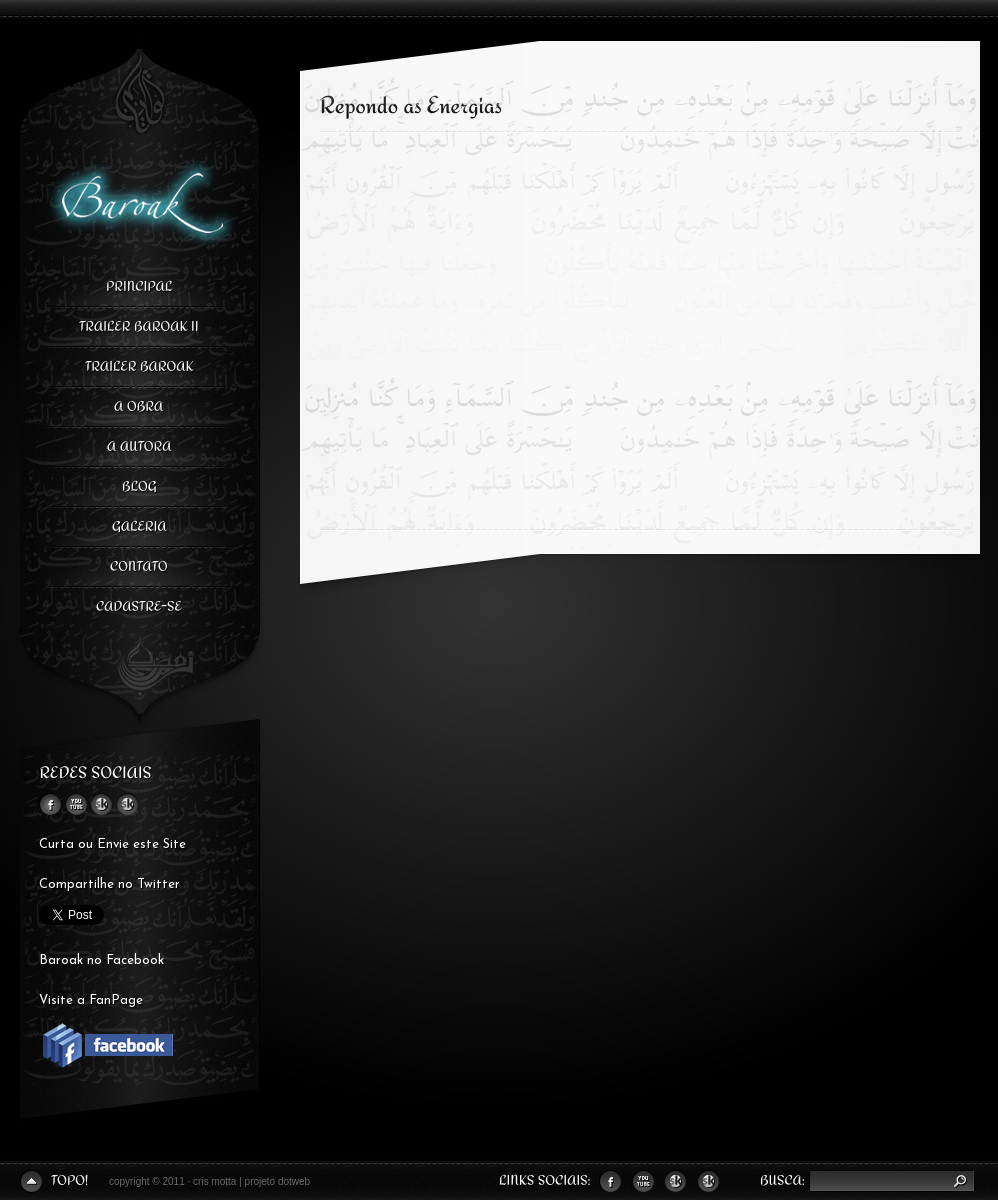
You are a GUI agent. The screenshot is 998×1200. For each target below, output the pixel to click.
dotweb (294, 1181)
